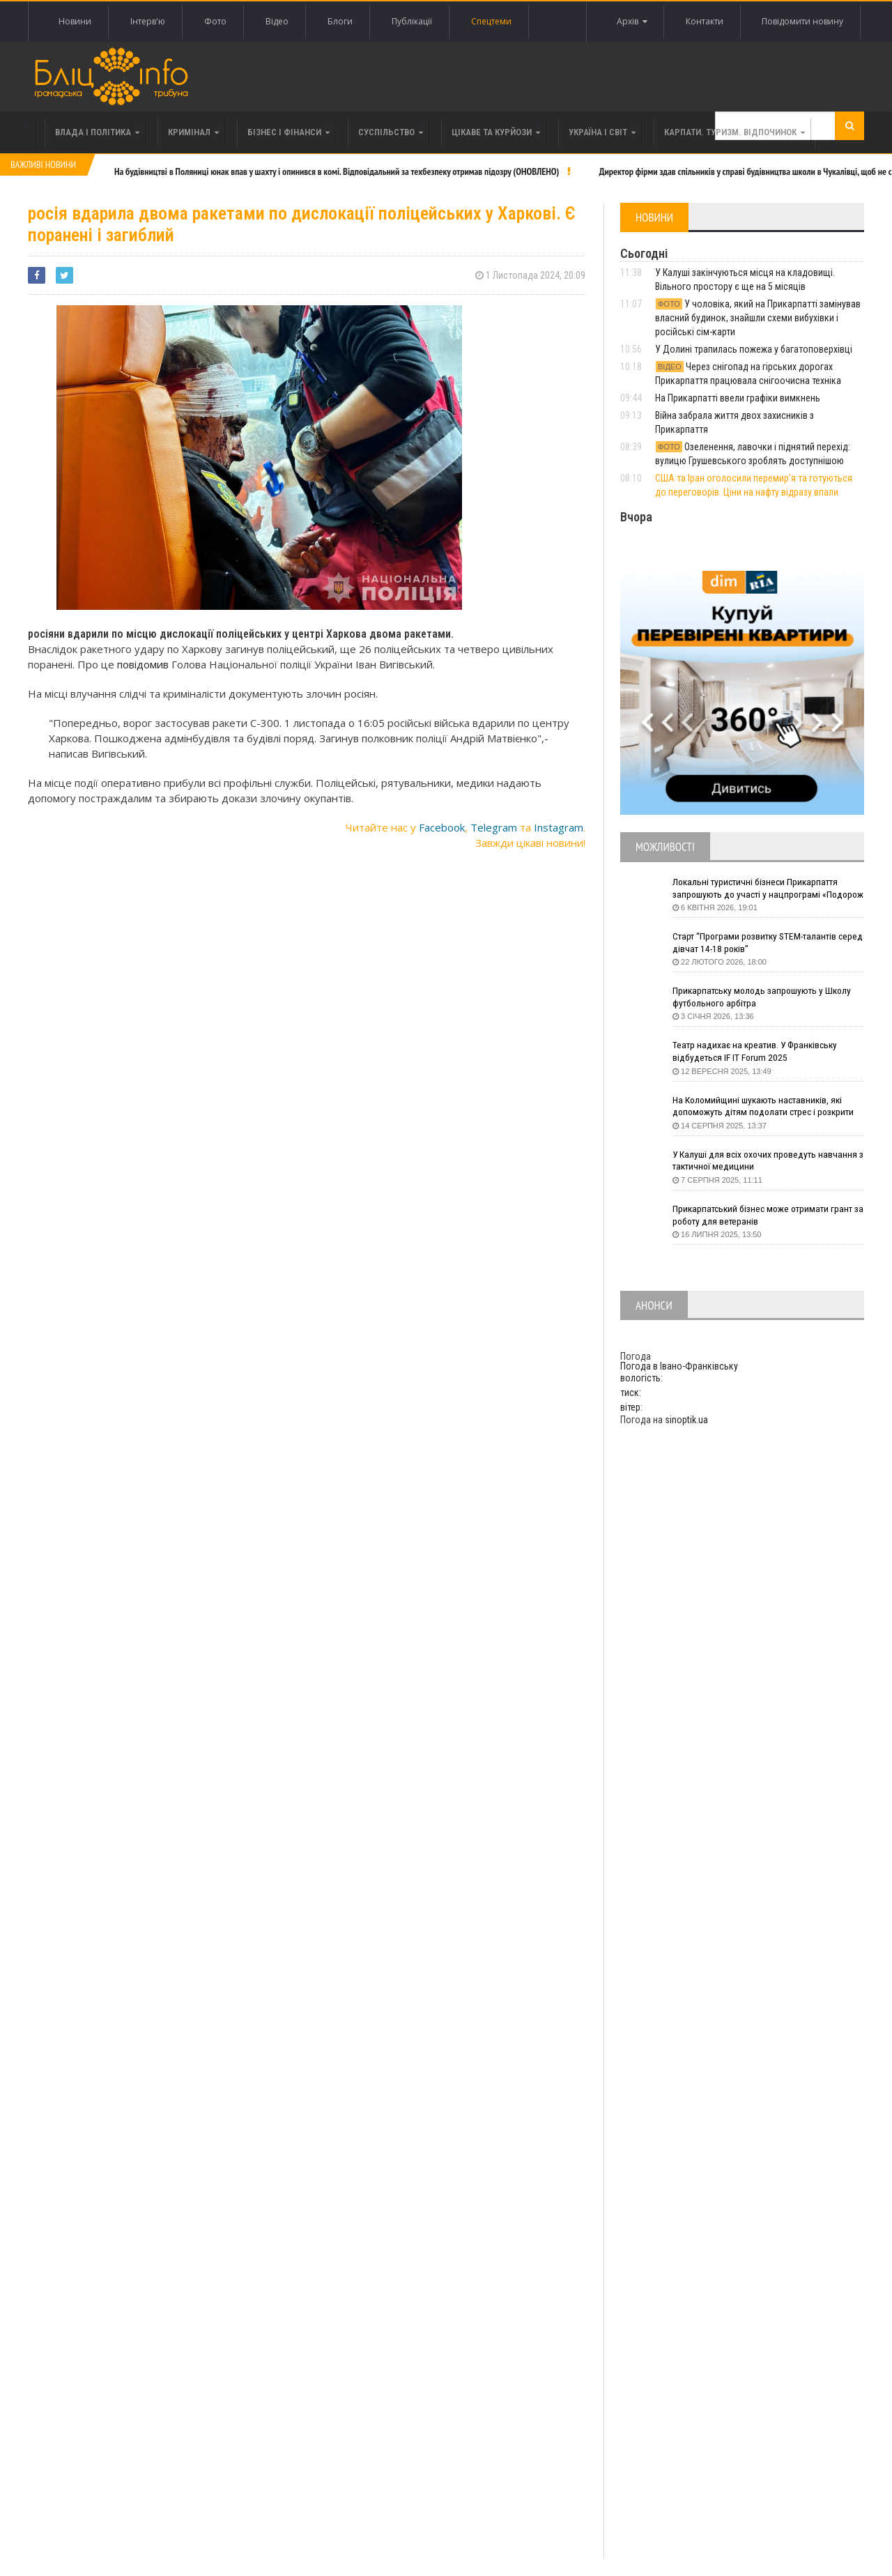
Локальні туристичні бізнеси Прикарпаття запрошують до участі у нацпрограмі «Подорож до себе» (758, 889)
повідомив (143, 664)
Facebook (442, 827)
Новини (75, 21)
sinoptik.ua (686, 1419)
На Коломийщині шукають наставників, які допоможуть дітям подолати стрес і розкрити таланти (767, 1107)
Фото (215, 21)
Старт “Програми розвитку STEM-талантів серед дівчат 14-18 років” (757, 943)
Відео (277, 21)
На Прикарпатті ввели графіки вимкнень (737, 398)
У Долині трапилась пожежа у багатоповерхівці (753, 349)
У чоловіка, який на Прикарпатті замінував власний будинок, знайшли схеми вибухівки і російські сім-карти (758, 317)
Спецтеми (491, 21)
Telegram (493, 827)
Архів (630, 21)
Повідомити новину (802, 21)
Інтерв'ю (147, 21)
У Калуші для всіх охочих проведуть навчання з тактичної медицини (766, 1161)
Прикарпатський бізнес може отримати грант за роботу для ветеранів (765, 1215)
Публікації (412, 21)
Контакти (704, 21)
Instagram (558, 827)
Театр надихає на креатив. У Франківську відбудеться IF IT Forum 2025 (758, 1052)
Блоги (340, 21)
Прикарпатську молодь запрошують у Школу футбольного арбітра (765, 997)
